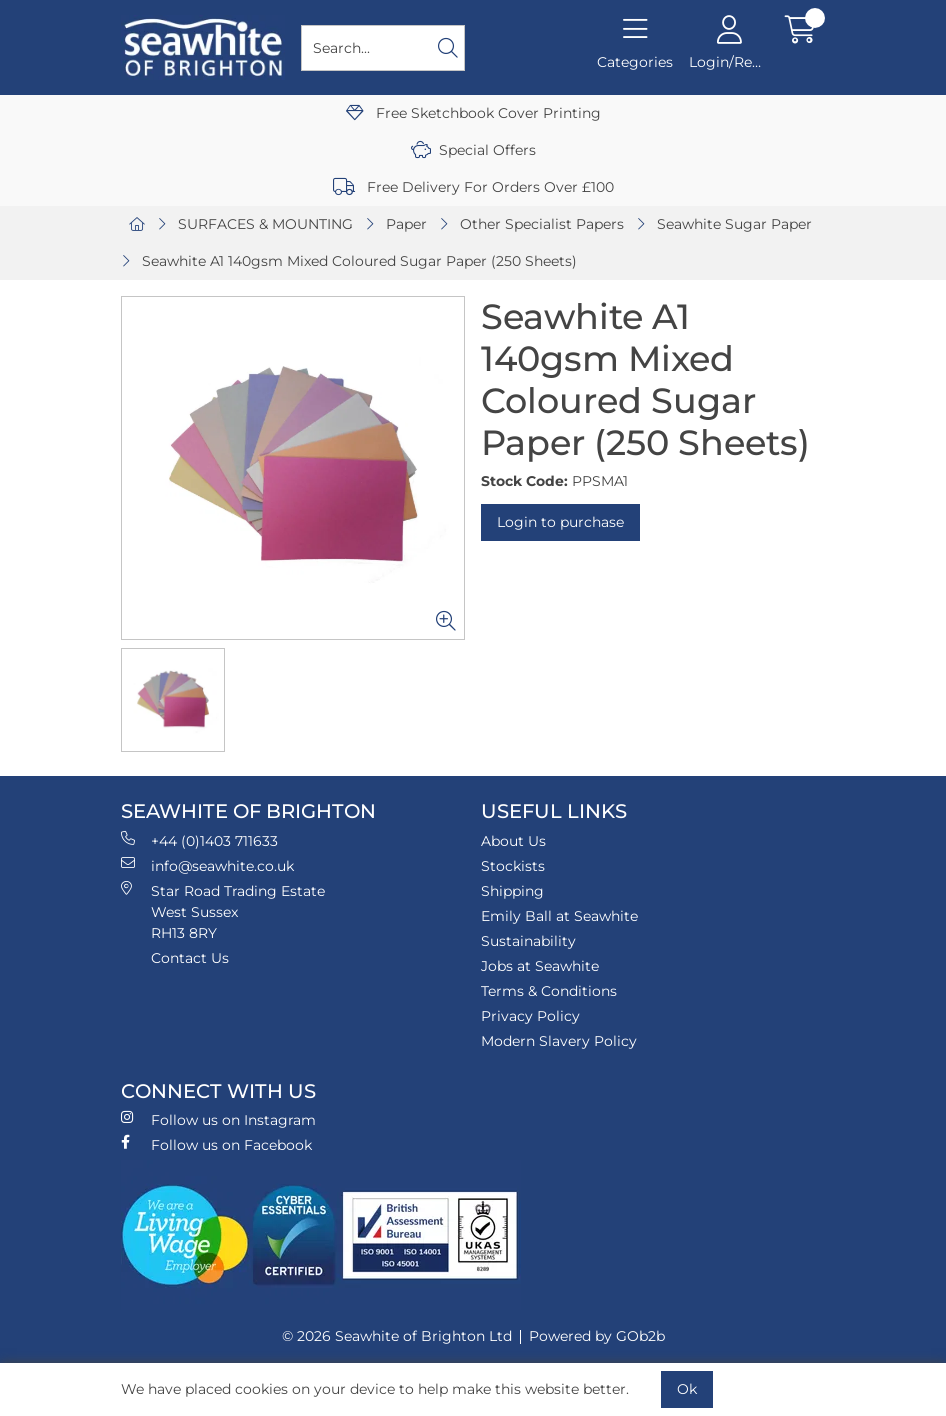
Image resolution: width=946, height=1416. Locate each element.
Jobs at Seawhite (540, 966)
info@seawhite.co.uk (207, 865)
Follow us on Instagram (218, 1119)
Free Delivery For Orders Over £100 (473, 187)
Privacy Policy (530, 1016)
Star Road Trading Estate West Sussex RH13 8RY (223, 911)
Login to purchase (560, 522)
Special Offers (473, 150)
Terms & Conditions (549, 991)
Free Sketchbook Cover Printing (473, 113)
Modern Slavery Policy (559, 1041)
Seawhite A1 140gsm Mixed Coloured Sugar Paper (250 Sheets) (359, 261)
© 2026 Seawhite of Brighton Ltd (397, 1336)
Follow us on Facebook (216, 1144)
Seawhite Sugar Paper (734, 224)
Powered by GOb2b (597, 1336)
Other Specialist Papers (542, 224)
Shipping (512, 891)
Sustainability (528, 941)
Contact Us (190, 958)
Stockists (513, 866)
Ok (687, 1389)
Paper (406, 224)
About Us (513, 841)
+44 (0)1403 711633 (199, 840)
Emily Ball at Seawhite (559, 916)
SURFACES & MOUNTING (265, 224)
